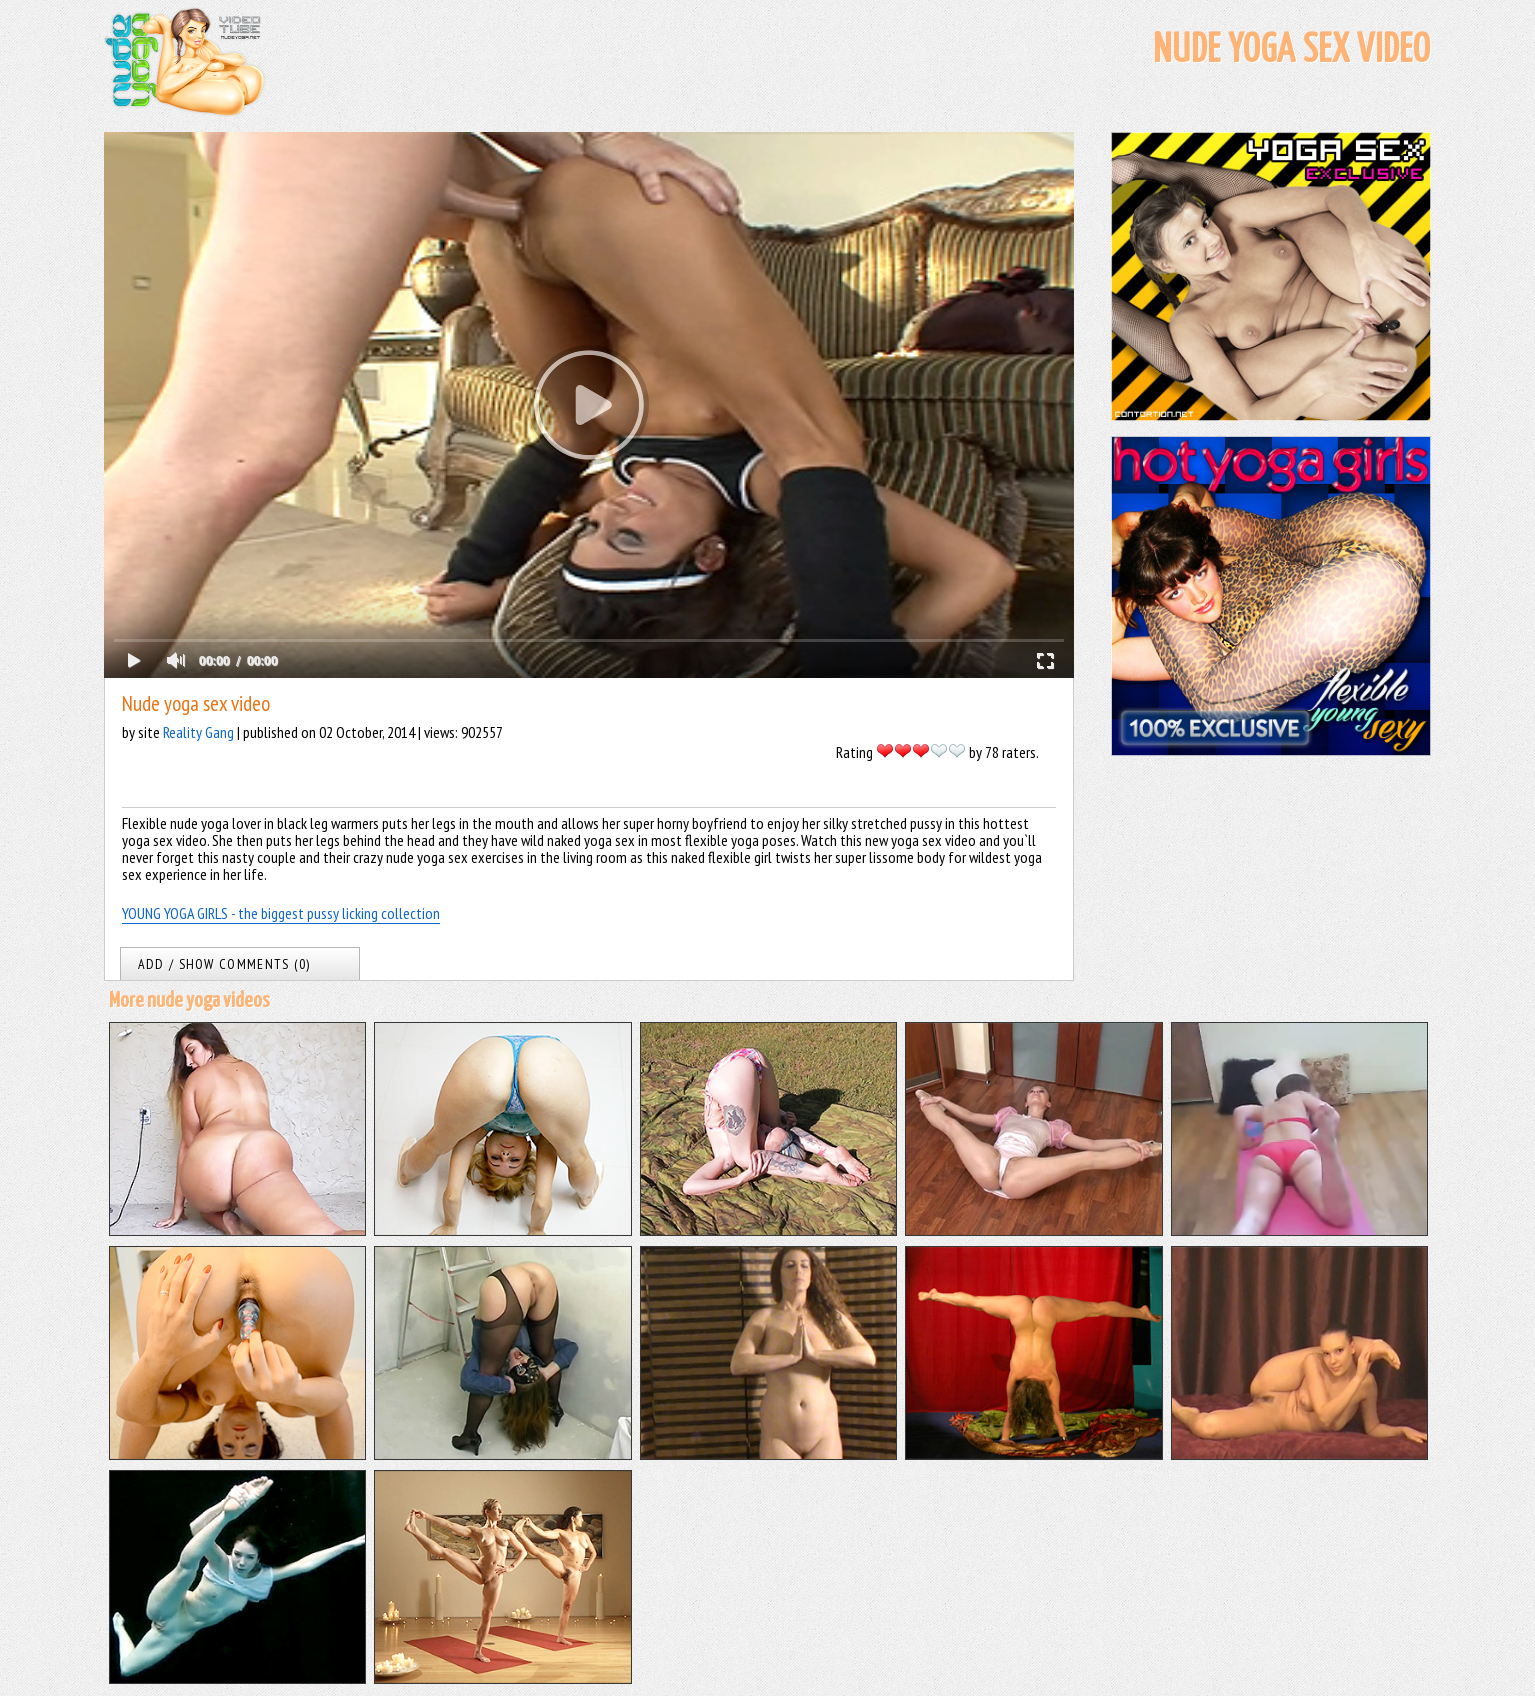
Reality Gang (198, 732)
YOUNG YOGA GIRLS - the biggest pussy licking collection (281, 913)
